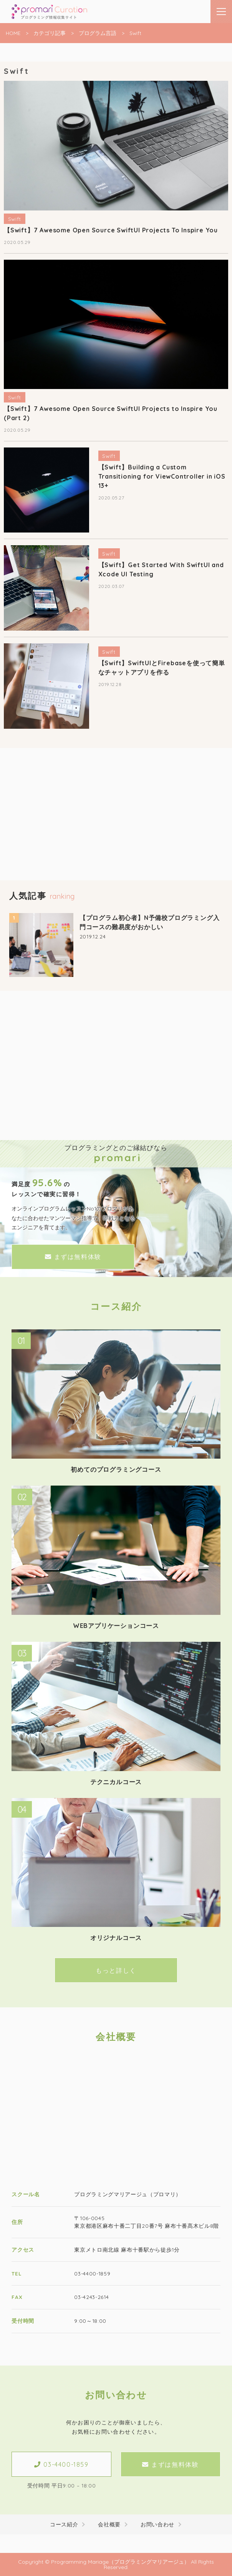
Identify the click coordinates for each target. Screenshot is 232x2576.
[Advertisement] (116, 826)
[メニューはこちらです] (221, 11)
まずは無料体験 (73, 1256)
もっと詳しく (116, 1970)
